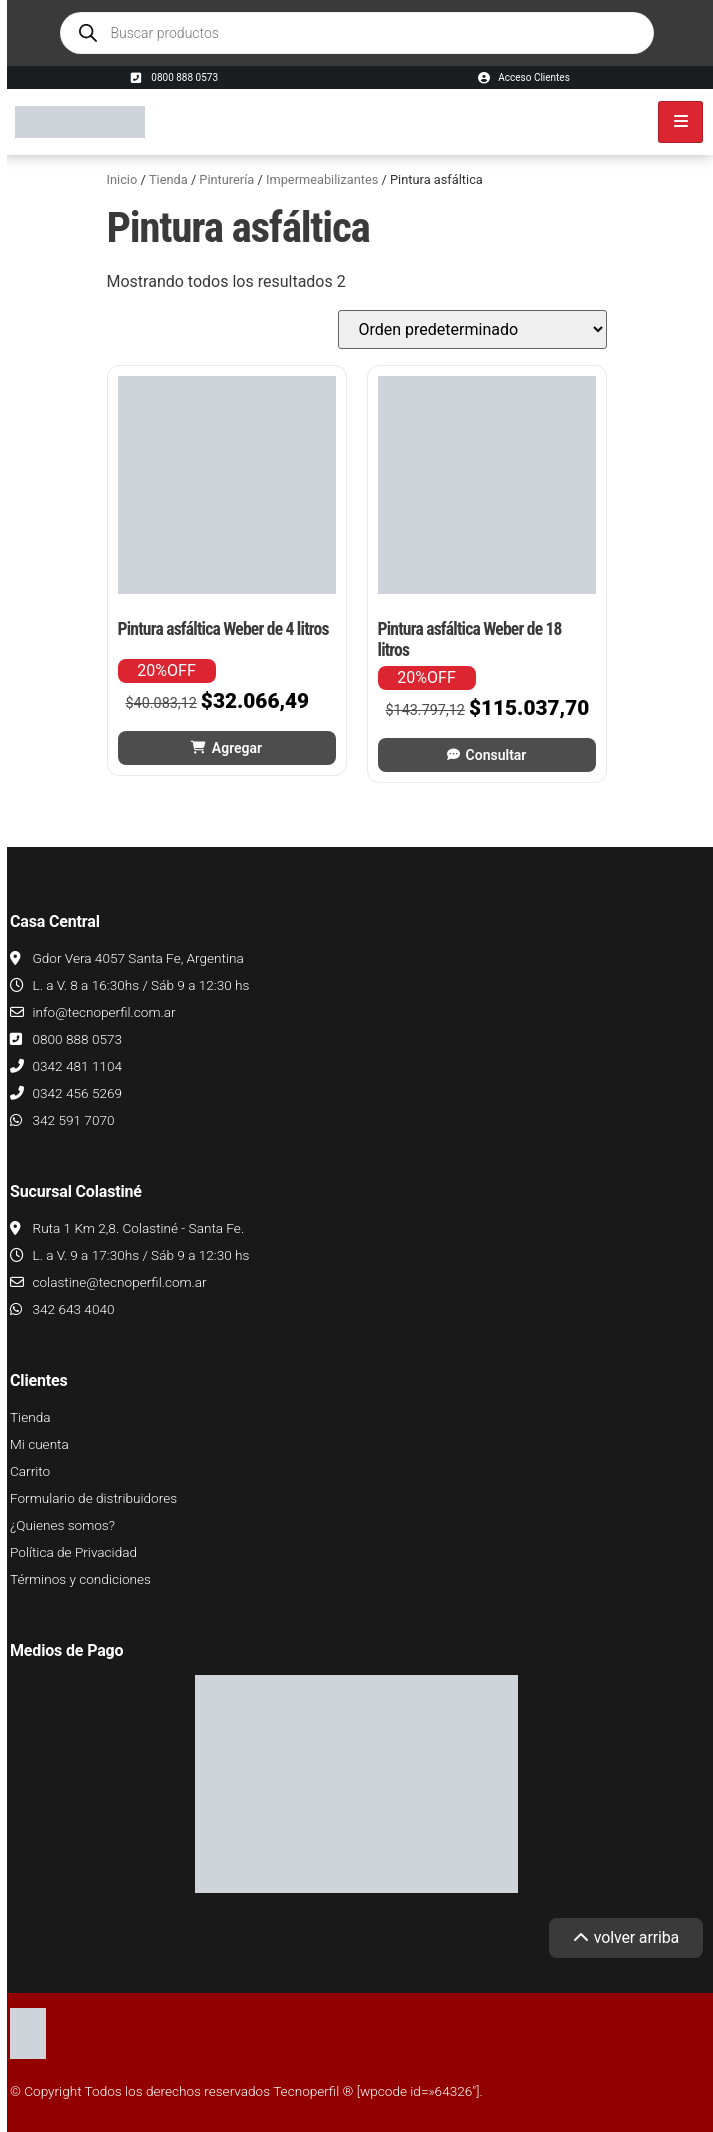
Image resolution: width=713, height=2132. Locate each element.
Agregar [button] (237, 748)
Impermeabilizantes (322, 179)
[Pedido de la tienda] (472, 329)
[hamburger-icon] (680, 122)
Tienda (168, 179)
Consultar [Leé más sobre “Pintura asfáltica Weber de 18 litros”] (496, 755)
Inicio (122, 179)
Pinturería (226, 179)
